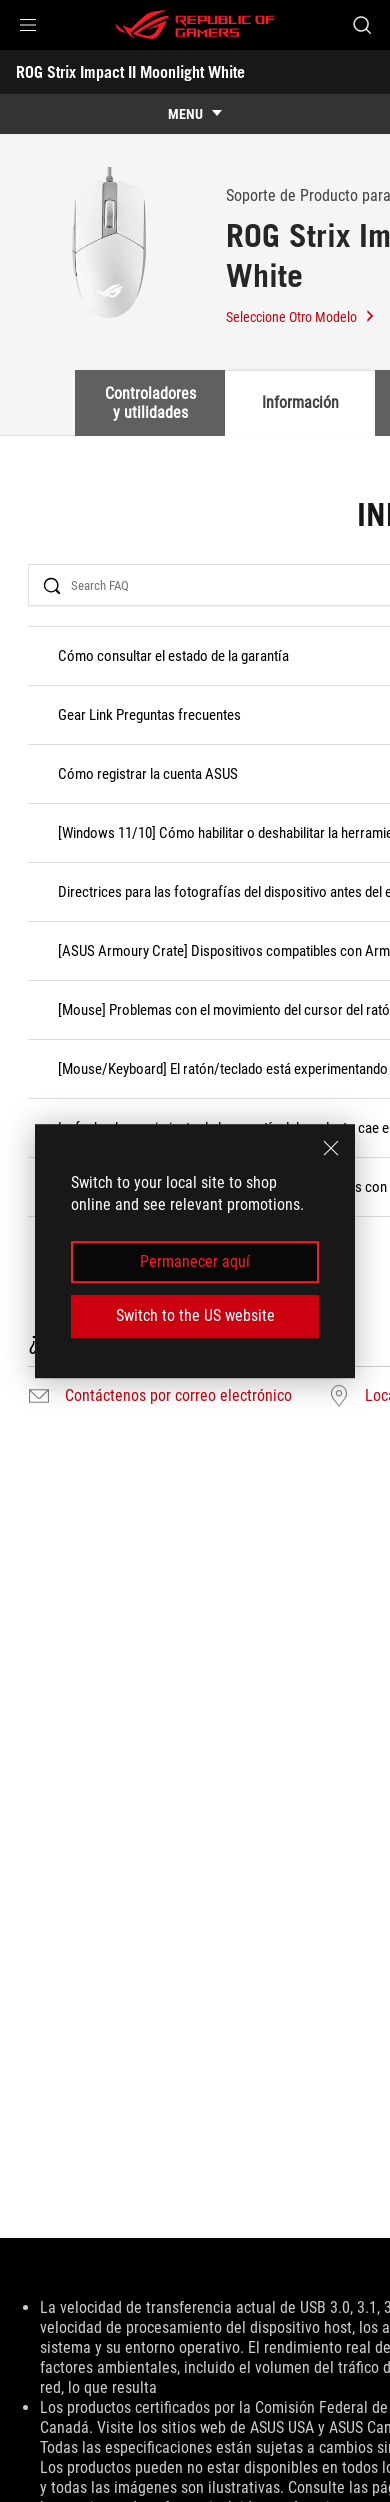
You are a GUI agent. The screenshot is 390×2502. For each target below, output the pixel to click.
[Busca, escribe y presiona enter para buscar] (361, 25)
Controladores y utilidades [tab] (150, 402)
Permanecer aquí (195, 1261)
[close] (331, 1148)
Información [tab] (300, 402)
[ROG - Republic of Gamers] (195, 25)
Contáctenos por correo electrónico (178, 1396)
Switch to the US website (195, 1315)
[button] (28, 25)
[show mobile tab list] (195, 114)
